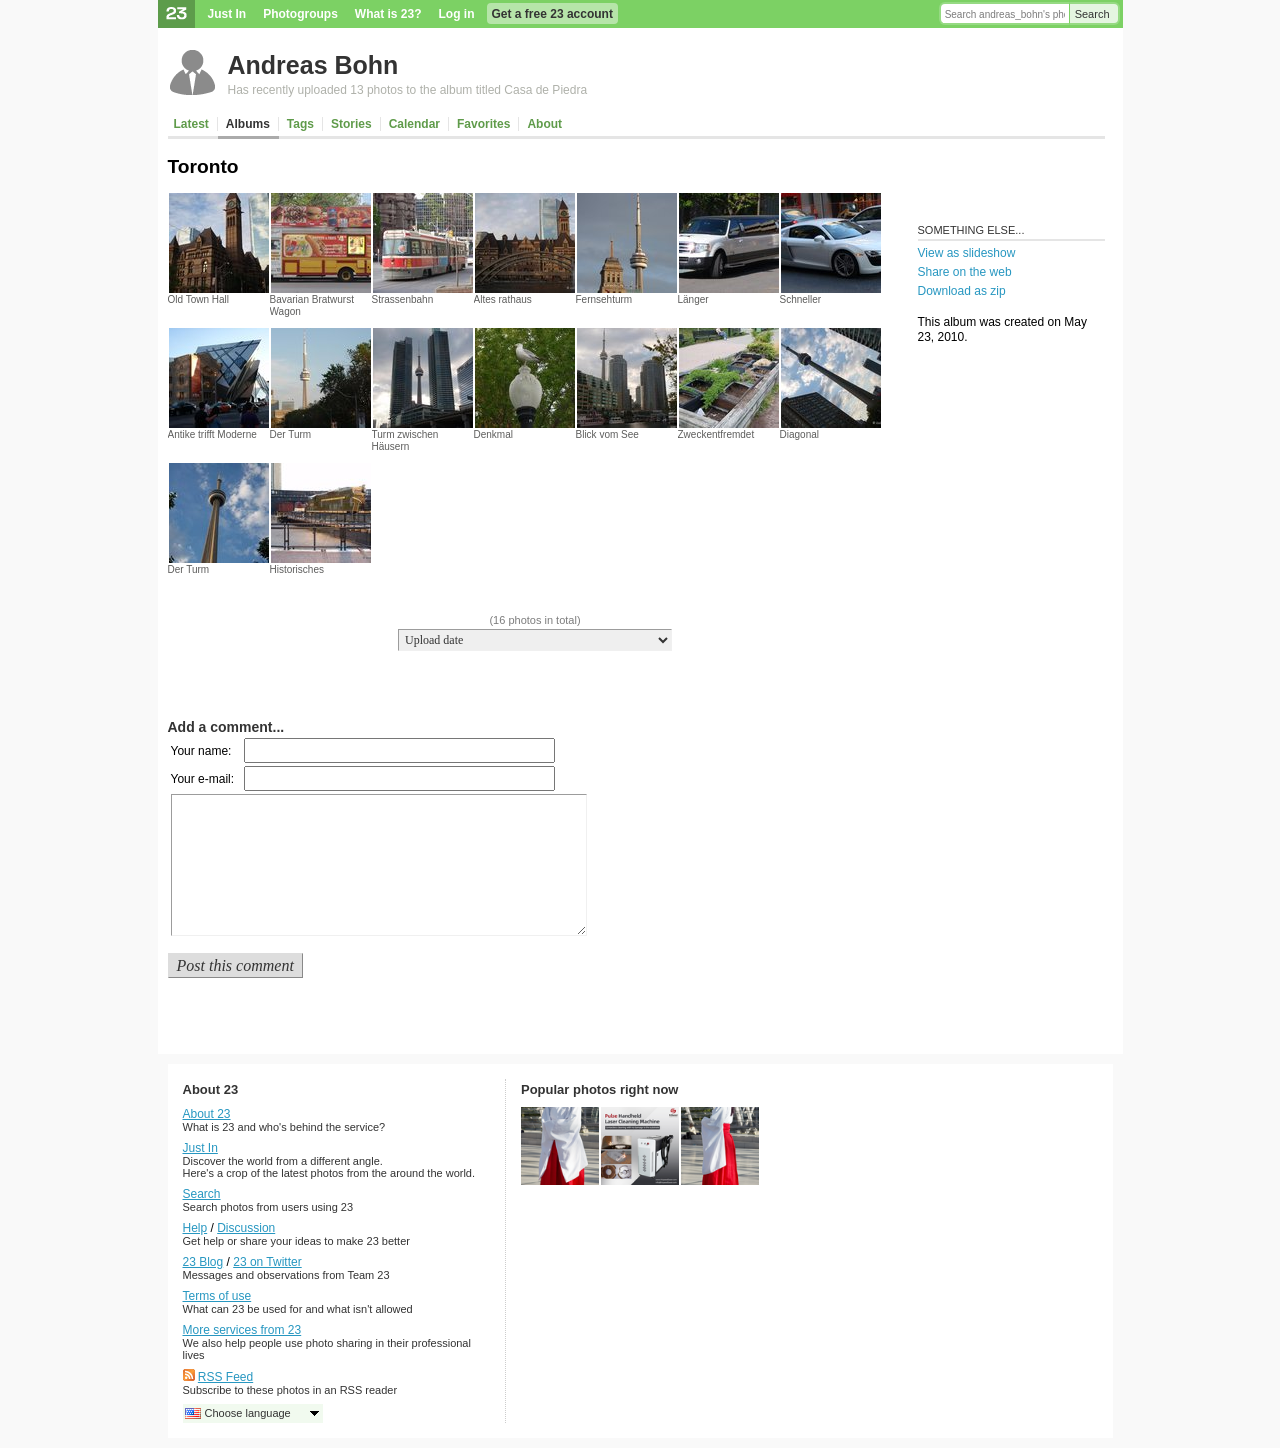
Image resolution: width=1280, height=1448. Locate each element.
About (544, 124)
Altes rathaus (503, 299)
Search (1092, 14)
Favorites (483, 124)
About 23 (207, 1114)
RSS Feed (225, 1377)
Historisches (297, 569)
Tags (300, 124)
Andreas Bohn (313, 65)
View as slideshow (967, 253)
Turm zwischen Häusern (405, 440)
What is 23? (388, 14)
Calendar (414, 124)
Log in (457, 14)
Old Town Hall (199, 299)
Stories (351, 124)
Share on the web (965, 272)
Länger (693, 299)
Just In (227, 14)
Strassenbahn (403, 299)
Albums (248, 124)
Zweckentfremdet (716, 434)
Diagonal (799, 434)
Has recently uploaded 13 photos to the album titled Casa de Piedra (408, 90)
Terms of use (217, 1296)
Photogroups (300, 14)
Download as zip (962, 291)
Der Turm (291, 434)
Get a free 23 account (552, 14)
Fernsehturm (604, 299)
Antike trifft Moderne (212, 434)
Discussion (246, 1228)
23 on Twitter (267, 1262)
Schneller (801, 299)
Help (195, 1228)
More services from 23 (242, 1330)
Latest (191, 124)
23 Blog (203, 1262)
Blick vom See (607, 434)
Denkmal (493, 434)
